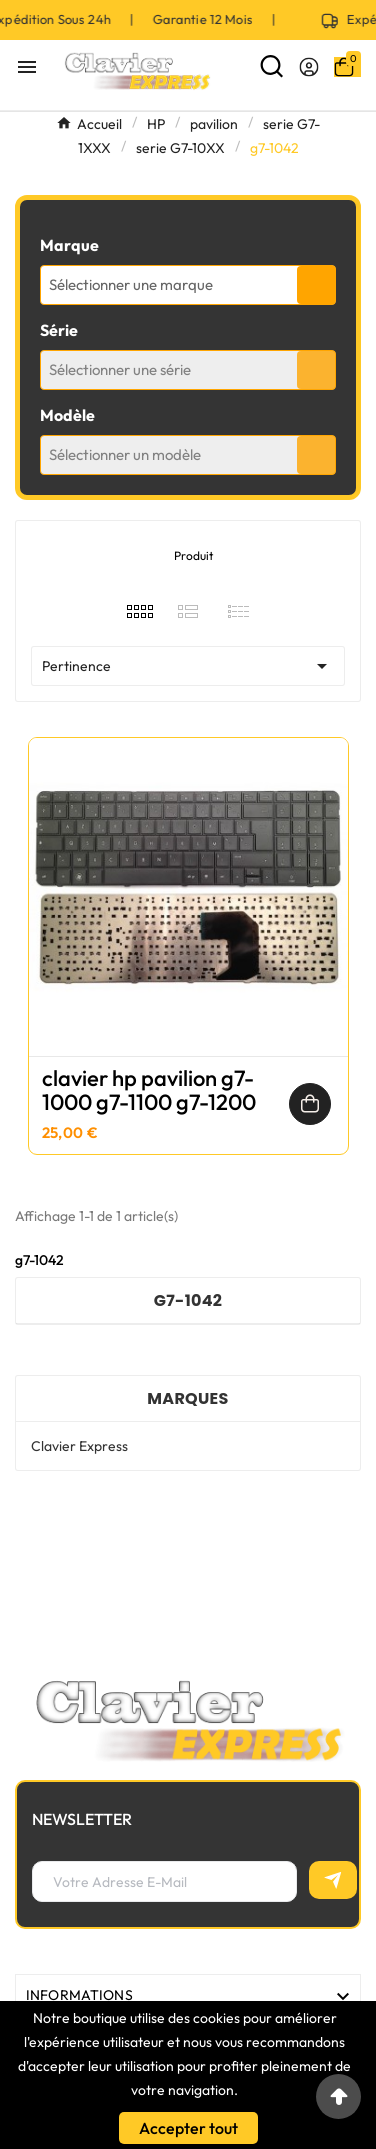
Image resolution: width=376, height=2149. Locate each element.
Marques (187, 1398)
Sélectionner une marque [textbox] (131, 284)
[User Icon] (309, 67)
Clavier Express (79, 1446)
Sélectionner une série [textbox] (120, 369)
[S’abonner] (333, 1880)
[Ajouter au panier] (310, 1104)
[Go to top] (338, 2096)
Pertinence (188, 666)
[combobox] (188, 285)
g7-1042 (188, 1300)
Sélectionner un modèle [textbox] (125, 454)
